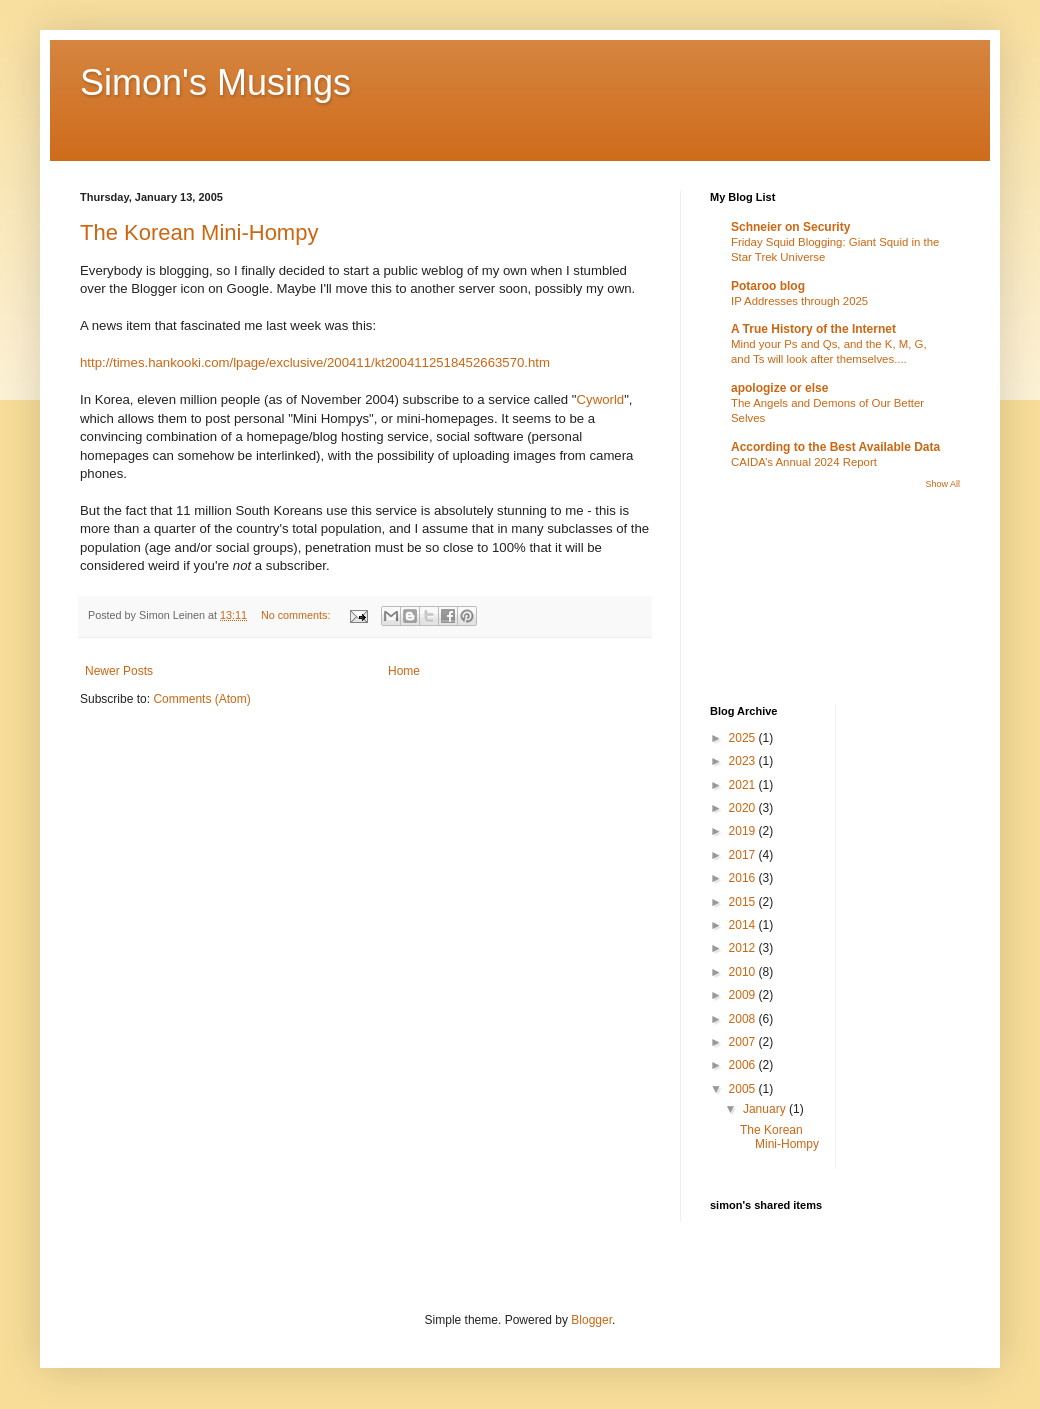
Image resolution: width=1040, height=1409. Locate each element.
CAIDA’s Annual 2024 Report (804, 462)
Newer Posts (119, 671)
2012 (744, 948)
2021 (744, 785)
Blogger (591, 1320)
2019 (744, 831)
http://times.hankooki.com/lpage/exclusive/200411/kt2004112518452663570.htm (315, 362)
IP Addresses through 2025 (799, 301)
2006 (744, 1065)
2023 (744, 761)
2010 (744, 972)
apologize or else (779, 388)
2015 (744, 902)
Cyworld (601, 399)
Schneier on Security (790, 227)
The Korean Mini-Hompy (199, 232)
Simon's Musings (215, 82)
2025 (744, 738)
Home (404, 671)
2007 (744, 1042)
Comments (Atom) (201, 699)
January (766, 1109)
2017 (744, 855)
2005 (744, 1089)
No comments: (297, 615)
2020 (744, 808)
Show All (942, 484)
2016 (744, 878)
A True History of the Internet (813, 329)
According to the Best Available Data (835, 447)
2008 (744, 1019)
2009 (744, 995)
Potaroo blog (768, 286)
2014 (744, 925)
